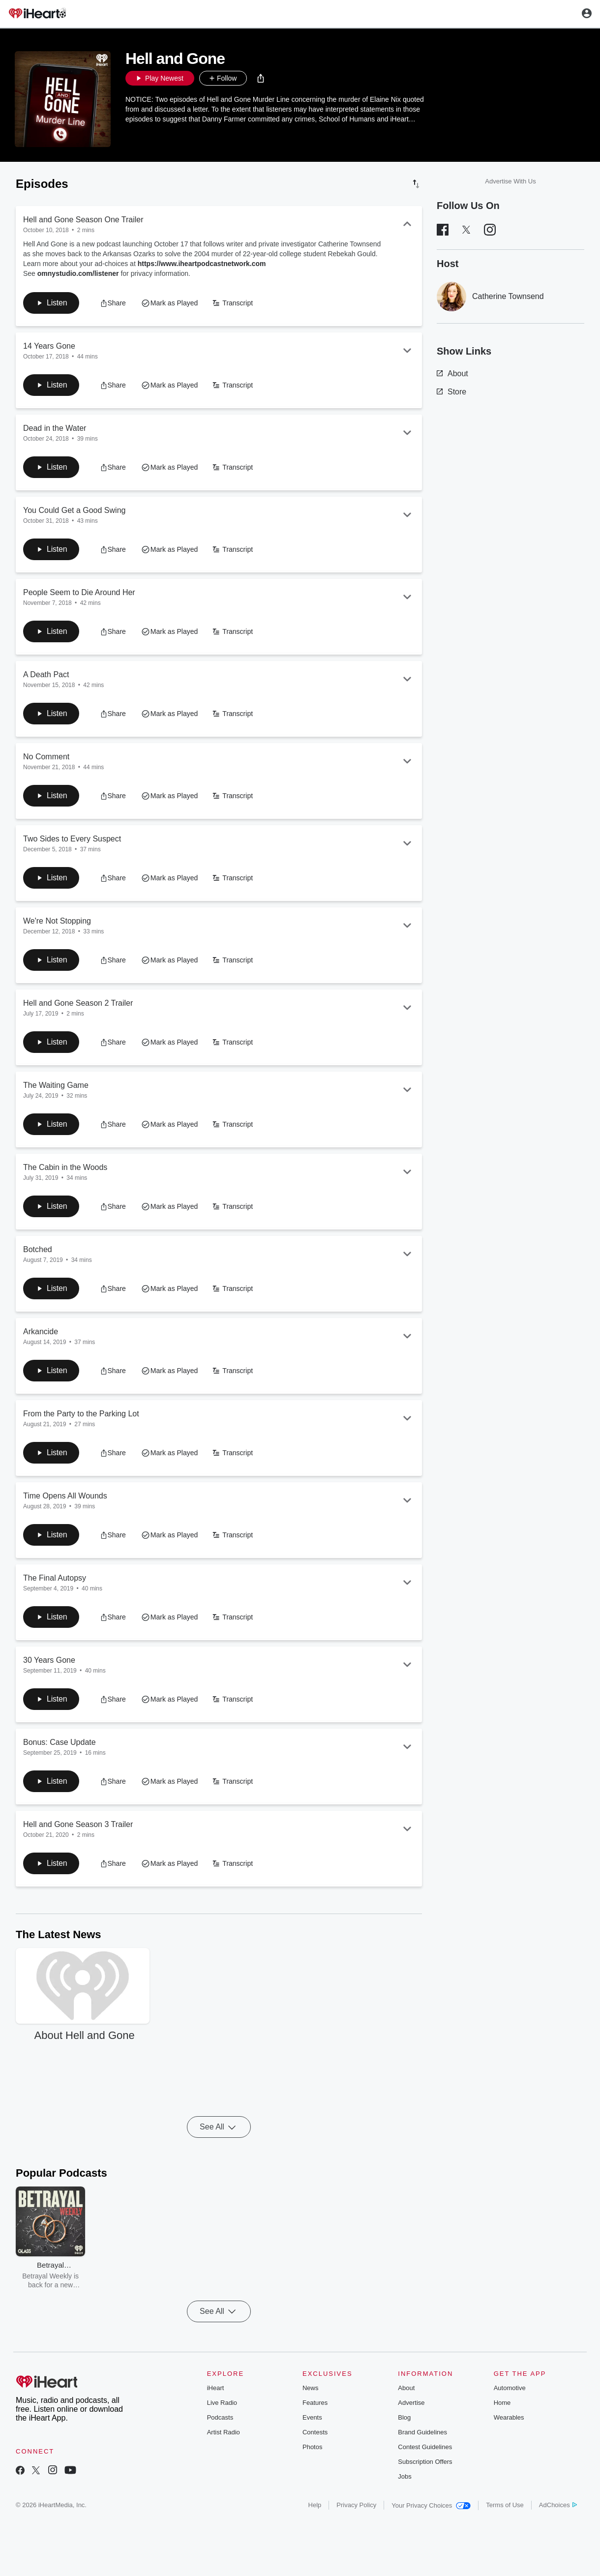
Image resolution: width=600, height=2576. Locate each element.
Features (315, 2402)
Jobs (404, 2476)
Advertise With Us (510, 181)
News (310, 2388)
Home (502, 2402)
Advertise (411, 2402)
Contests (315, 2432)
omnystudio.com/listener (78, 273)
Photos (312, 2447)
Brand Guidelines (422, 2432)
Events (312, 2417)
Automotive (510, 2388)
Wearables (509, 2417)
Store (451, 392)
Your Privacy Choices (431, 2505)
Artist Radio (223, 2432)
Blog (404, 2417)
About (452, 373)
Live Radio (222, 2402)
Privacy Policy (356, 2505)
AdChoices (558, 2505)
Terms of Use (505, 2505)
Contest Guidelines (425, 2447)
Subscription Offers (425, 2461)
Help (315, 2505)
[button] (261, 78)
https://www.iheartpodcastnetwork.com (202, 264)
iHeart (215, 2388)
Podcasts (220, 2417)
